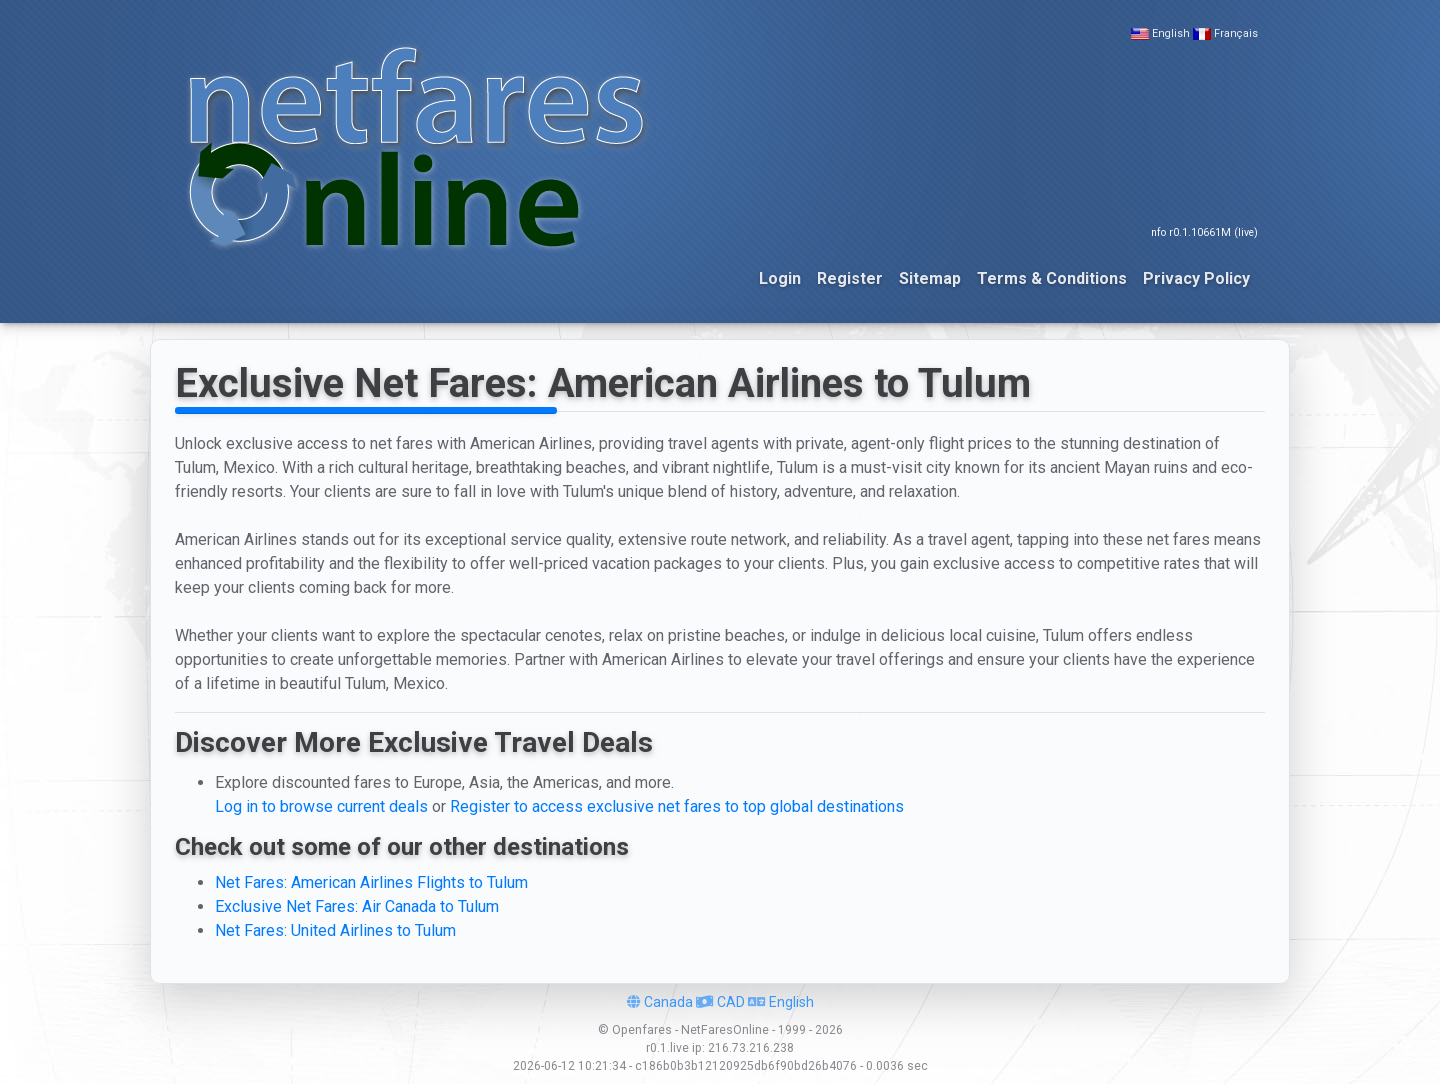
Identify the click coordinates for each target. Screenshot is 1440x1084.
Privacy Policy (1196, 278)
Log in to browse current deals (321, 806)
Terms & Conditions (1052, 278)
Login (780, 278)
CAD (720, 1002)
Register (850, 278)
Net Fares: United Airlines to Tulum (335, 930)
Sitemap (930, 278)
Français (1236, 33)
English (1171, 33)
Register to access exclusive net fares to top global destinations (677, 806)
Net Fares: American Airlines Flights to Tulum (371, 882)
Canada (660, 1002)
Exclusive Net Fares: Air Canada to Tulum (357, 906)
